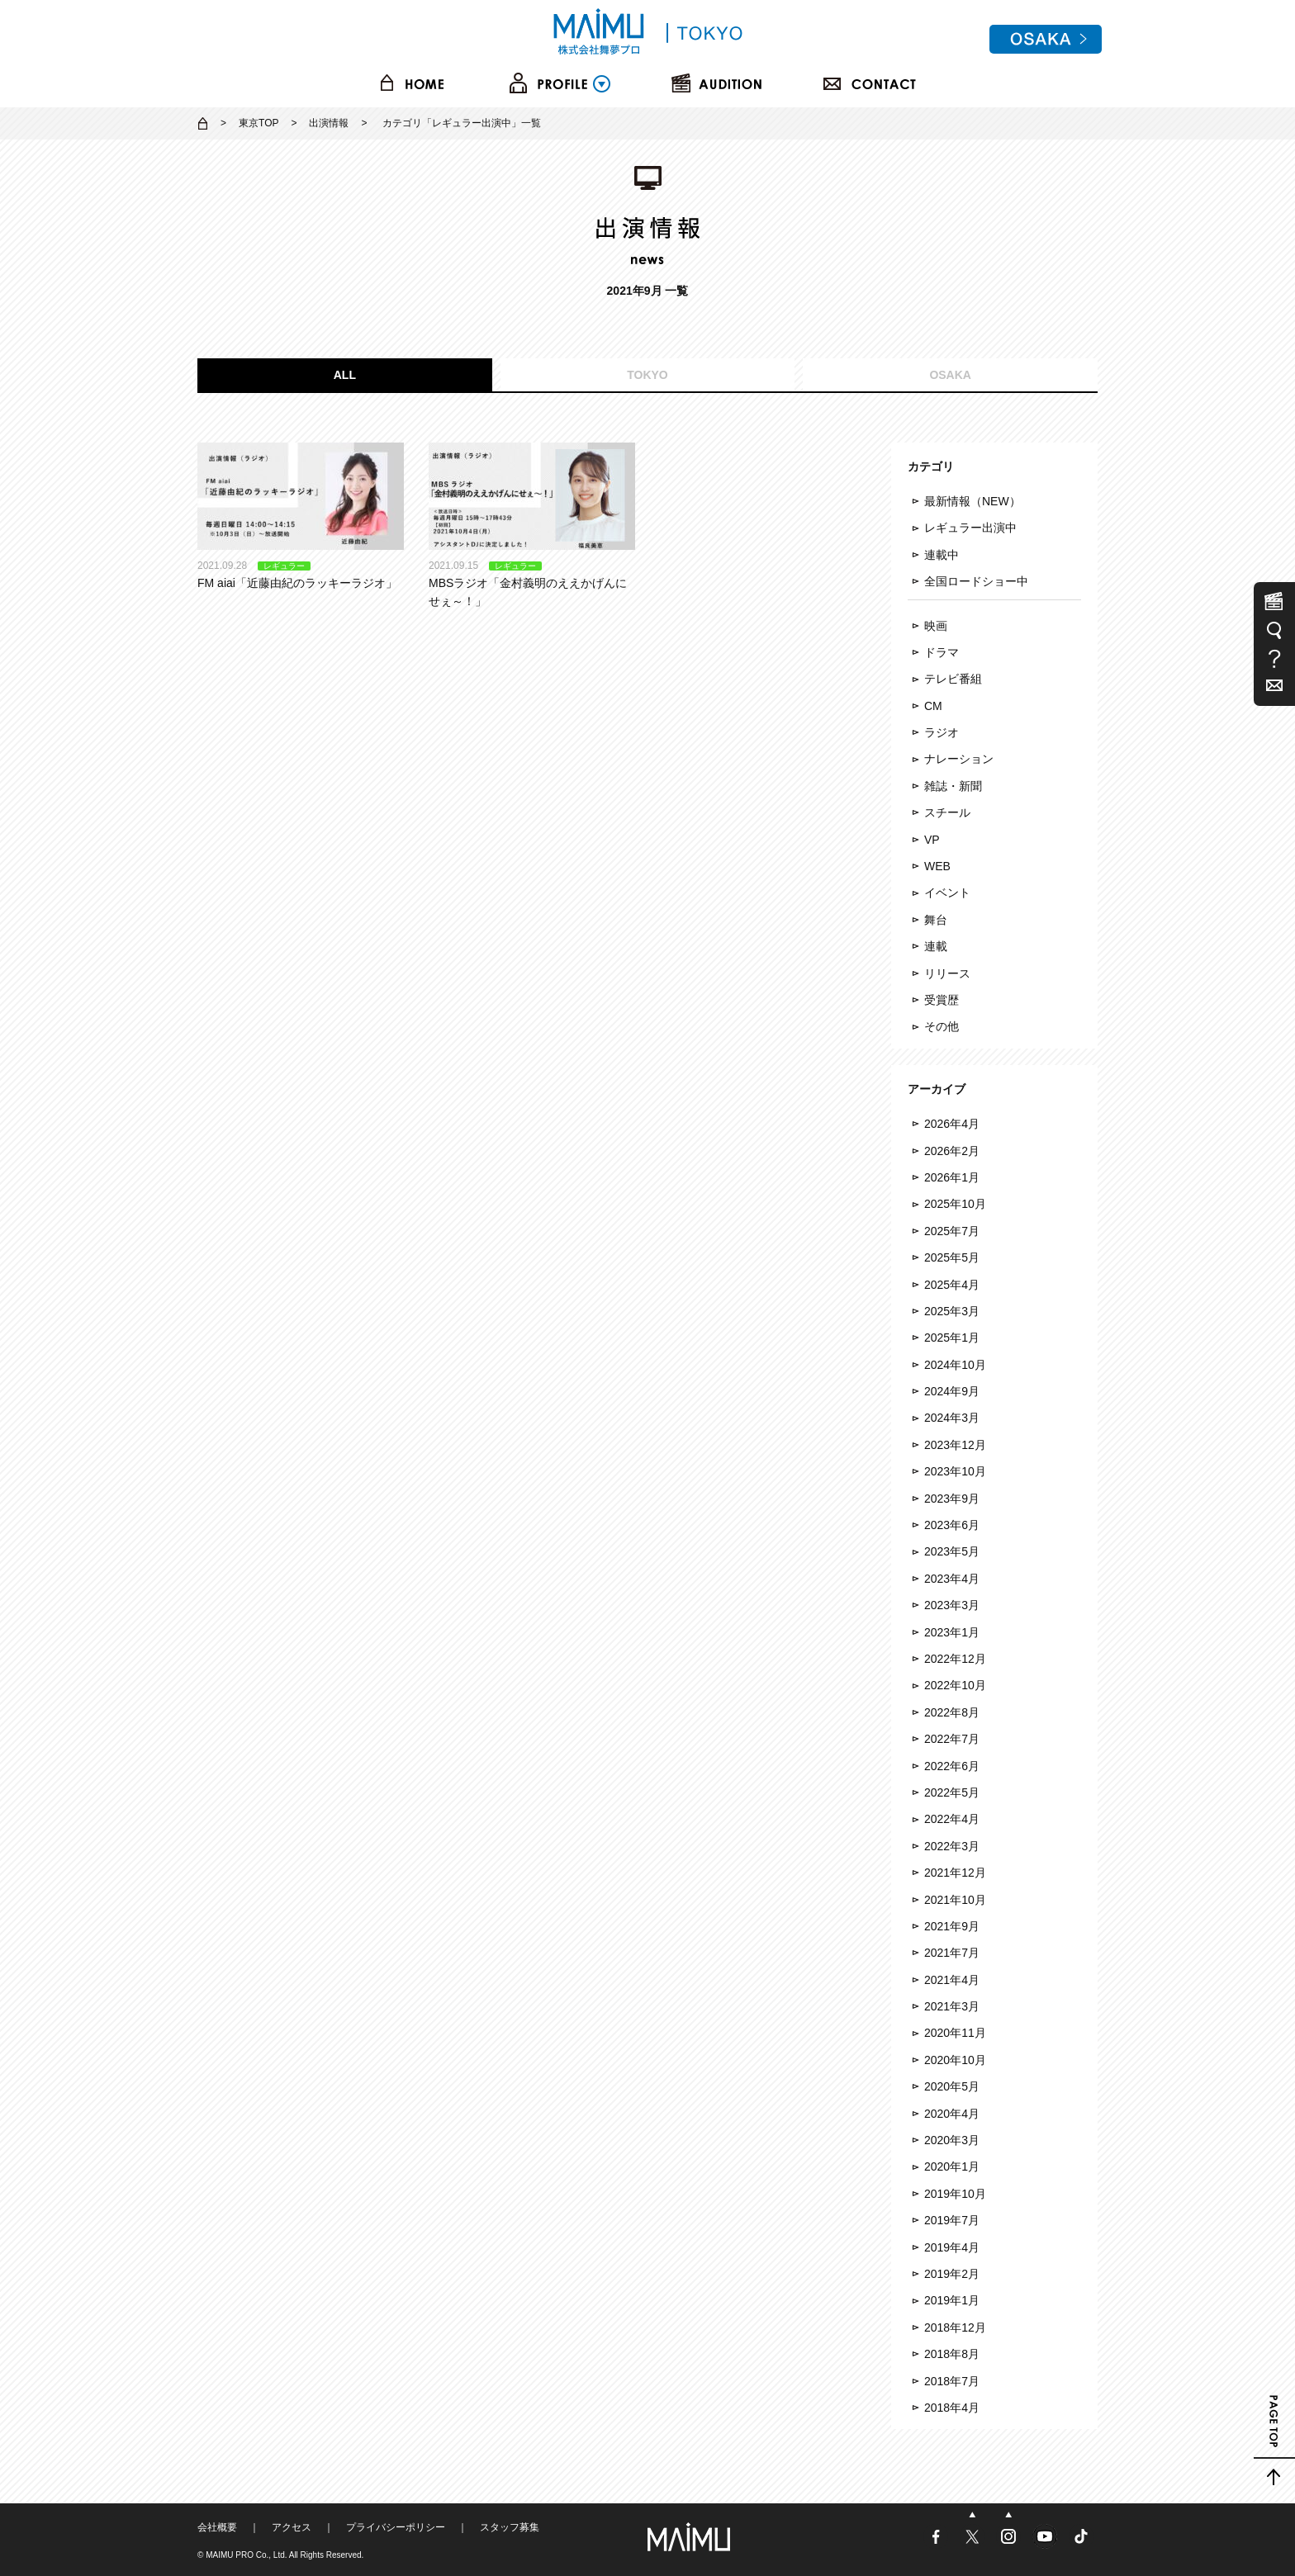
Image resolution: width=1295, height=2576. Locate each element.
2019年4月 (952, 2247)
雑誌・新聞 (953, 786)
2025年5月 (952, 1257)
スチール (947, 812)
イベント (947, 892)
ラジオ (941, 732)
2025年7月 (952, 1231)
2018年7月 (952, 2381)
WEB (937, 866)
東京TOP (258, 123)
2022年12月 (955, 1658)
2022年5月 (952, 1792)
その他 (941, 1026)
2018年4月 (952, 2407)
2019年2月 (952, 2273)
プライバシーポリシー (395, 2527)
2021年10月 (955, 1899)
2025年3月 (952, 1311)
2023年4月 (952, 1578)
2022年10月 (955, 1685)
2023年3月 (952, 1605)
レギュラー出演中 (970, 527)
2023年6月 (952, 1525)
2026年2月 (952, 1151)
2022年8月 (952, 1712)
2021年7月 (952, 1952)
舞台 (935, 919)
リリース (947, 973)
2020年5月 (952, 2086)
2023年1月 (952, 1632)
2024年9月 (952, 1391)
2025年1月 (952, 1337)
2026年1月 (952, 1177)
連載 (935, 946)
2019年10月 (955, 2193)
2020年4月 (952, 2113)
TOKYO (647, 374)
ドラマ (941, 652)
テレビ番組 (953, 678)
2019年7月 (952, 2220)
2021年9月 (952, 1926)
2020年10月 (955, 2060)
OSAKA (950, 374)
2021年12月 (955, 1872)
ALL (345, 374)
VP (932, 839)
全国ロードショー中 (976, 581)
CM (933, 706)
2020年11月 (955, 2032)
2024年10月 (955, 1364)
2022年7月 (952, 1738)
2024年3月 (952, 1417)
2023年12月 (955, 1444)
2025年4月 (952, 1284)
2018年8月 (952, 2354)
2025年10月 (955, 1203)
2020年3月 (952, 2140)
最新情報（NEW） (972, 501)
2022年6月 (952, 1766)
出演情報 (329, 123)
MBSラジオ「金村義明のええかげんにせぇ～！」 (532, 525)
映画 (935, 625)
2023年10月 (955, 1471)
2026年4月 (952, 1123)
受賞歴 (941, 999)
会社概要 (217, 2527)
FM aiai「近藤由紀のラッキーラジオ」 (300, 516)
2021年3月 (952, 2006)
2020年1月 (952, 2166)
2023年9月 (952, 1498)
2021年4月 (952, 1979)
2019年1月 (952, 2300)
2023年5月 (952, 1551)
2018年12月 (955, 2327)
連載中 (941, 554)
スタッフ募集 (509, 2527)
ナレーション (959, 758)
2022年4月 (952, 1818)
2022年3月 (952, 1846)
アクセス (291, 2527)
